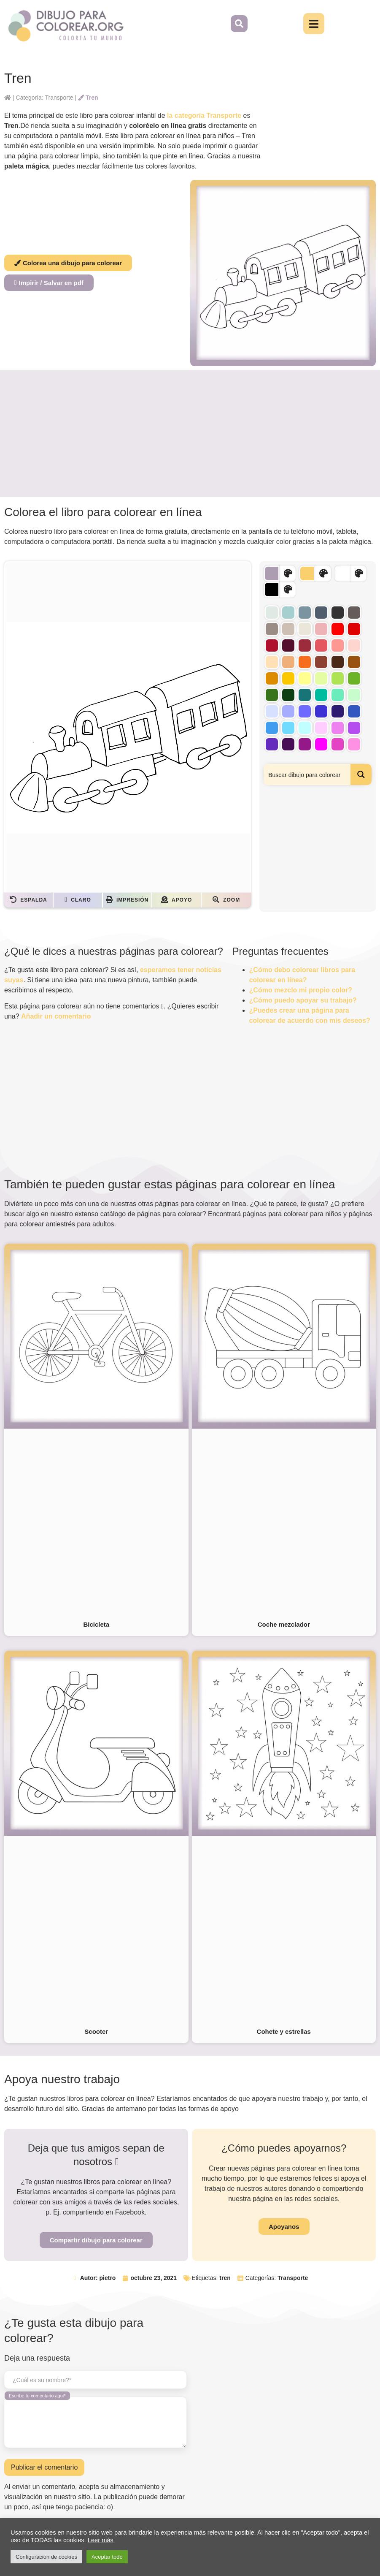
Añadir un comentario (56, 1016)
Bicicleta (96, 1624)
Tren (88, 97)
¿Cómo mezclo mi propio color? (300, 990)
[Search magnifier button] (361, 774)
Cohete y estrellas (284, 2031)
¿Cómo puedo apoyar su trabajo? (303, 1000)
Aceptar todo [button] (107, 2557)
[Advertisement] (190, 434)
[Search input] (307, 774)
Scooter (96, 2031)
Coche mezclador (284, 1624)
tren (224, 2277)
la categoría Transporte (204, 115)
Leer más (100, 2540)
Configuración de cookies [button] (46, 2557)
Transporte (293, 2277)
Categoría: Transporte (44, 97)
